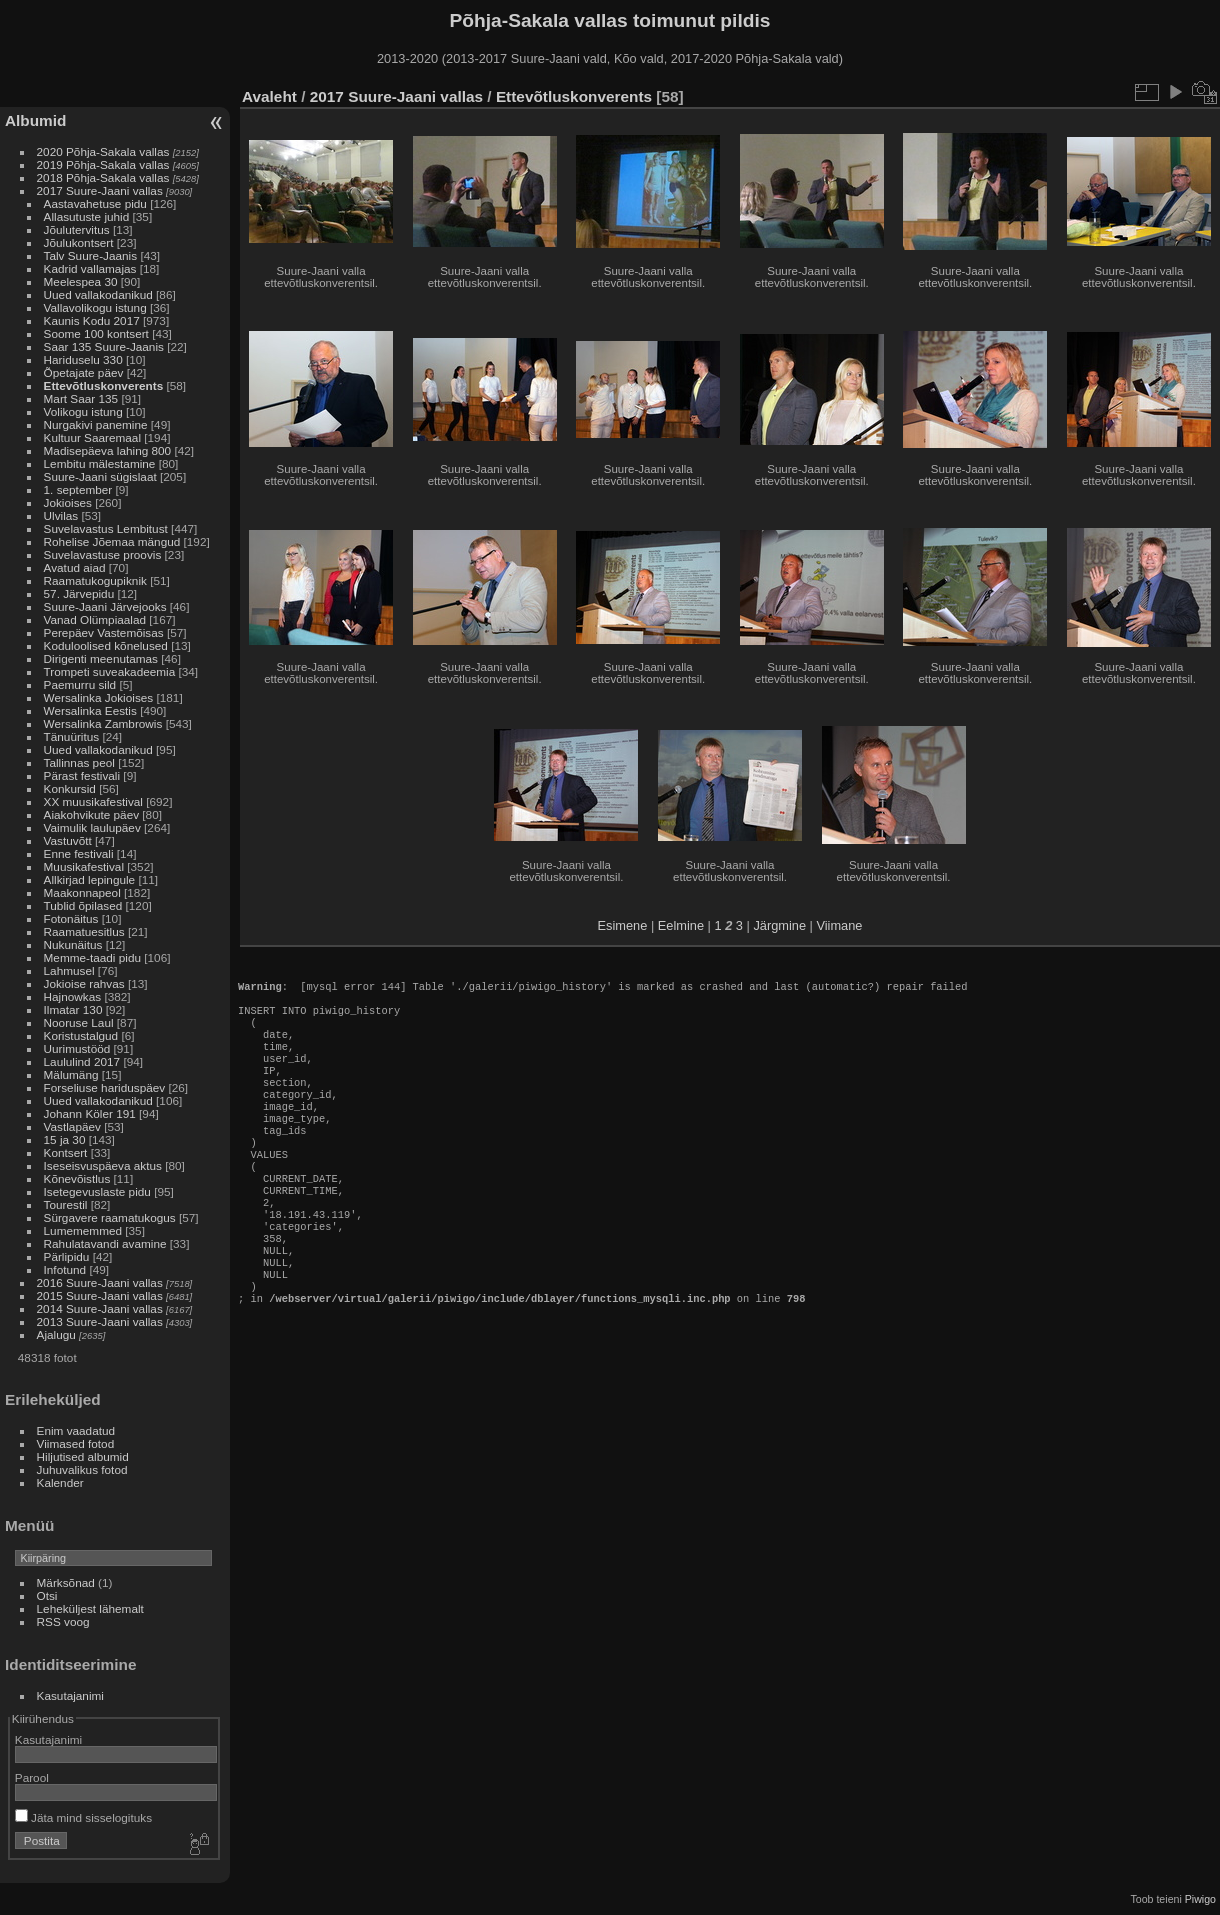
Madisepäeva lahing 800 (108, 450)
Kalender (60, 1482)
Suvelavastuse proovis (103, 554)
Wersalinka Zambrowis (103, 723)
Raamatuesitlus (84, 931)
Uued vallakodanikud (98, 294)
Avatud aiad (75, 567)
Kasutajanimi (70, 1695)
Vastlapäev (72, 1126)
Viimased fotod (76, 1443)
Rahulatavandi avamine (105, 1243)
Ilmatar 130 (73, 1009)
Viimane (839, 925)
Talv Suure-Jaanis (91, 255)
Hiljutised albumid (83, 1456)
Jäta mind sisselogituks (83, 1817)
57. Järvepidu (79, 593)
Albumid (35, 120)
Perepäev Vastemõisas (104, 632)
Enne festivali (79, 853)
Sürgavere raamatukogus (110, 1217)
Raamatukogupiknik (95, 580)
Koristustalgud (81, 1035)
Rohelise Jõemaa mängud (112, 541)
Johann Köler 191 (90, 1113)
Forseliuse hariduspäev (105, 1087)
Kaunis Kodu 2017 (92, 320)
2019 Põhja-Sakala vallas (103, 164)
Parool (32, 1777)
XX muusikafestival (93, 801)
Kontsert (66, 1152)
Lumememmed (83, 1230)
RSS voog (63, 1621)
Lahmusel (69, 970)
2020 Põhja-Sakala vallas (103, 151)
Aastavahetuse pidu (95, 203)
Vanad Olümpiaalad (95, 619)
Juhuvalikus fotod (82, 1469)
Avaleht (269, 96)
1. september (78, 489)
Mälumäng (71, 1074)
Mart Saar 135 (81, 398)
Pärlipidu (67, 1256)
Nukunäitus (73, 944)
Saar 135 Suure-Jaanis (104, 346)
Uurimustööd (77, 1048)
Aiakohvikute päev (92, 814)
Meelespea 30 (81, 281)
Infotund (65, 1269)
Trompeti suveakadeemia (110, 671)
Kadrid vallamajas (90, 268)
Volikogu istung (83, 411)
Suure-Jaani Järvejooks (105, 606)
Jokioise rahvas (84, 983)
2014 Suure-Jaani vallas (100, 1308)
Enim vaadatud (76, 1430)
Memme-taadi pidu (92, 957)
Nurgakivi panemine (96, 424)
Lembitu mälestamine (100, 463)
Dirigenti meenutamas (101, 658)
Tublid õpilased (83, 905)
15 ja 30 (65, 1139)
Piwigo (1200, 1899)
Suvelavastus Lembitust (106, 528)
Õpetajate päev (84, 372)
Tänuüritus (72, 736)
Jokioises (68, 502)
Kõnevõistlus (77, 1178)
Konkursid (70, 788)
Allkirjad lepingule (90, 879)
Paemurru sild (80, 684)
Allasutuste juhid (87, 216)
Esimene (623, 925)
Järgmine (779, 925)
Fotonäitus (71, 918)
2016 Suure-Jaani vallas (100, 1282)
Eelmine (681, 925)
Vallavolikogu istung (95, 307)
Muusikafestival (84, 866)
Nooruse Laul (79, 1022)
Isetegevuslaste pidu (97, 1191)
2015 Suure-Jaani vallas (100, 1295)
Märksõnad (66, 1582)
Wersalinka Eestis (90, 710)
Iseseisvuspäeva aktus (103, 1165)
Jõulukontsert (79, 242)
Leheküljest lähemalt (90, 1608)
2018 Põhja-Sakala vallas (103, 177)
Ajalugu (56, 1334)
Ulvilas (61, 515)
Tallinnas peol (79, 762)
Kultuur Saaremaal (92, 437)
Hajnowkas (73, 996)
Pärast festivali (82, 775)
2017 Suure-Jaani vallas (100, 190)
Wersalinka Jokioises (99, 697)
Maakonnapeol (84, 892)
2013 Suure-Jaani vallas (100, 1321)
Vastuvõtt (68, 840)
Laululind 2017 (82, 1061)
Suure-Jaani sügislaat (100, 476)
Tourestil (66, 1204)
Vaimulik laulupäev (92, 827)
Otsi (47, 1595)
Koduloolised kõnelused (106, 645)
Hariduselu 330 (83, 359)
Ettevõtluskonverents (104, 385)
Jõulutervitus (77, 229)
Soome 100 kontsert (96, 333)
